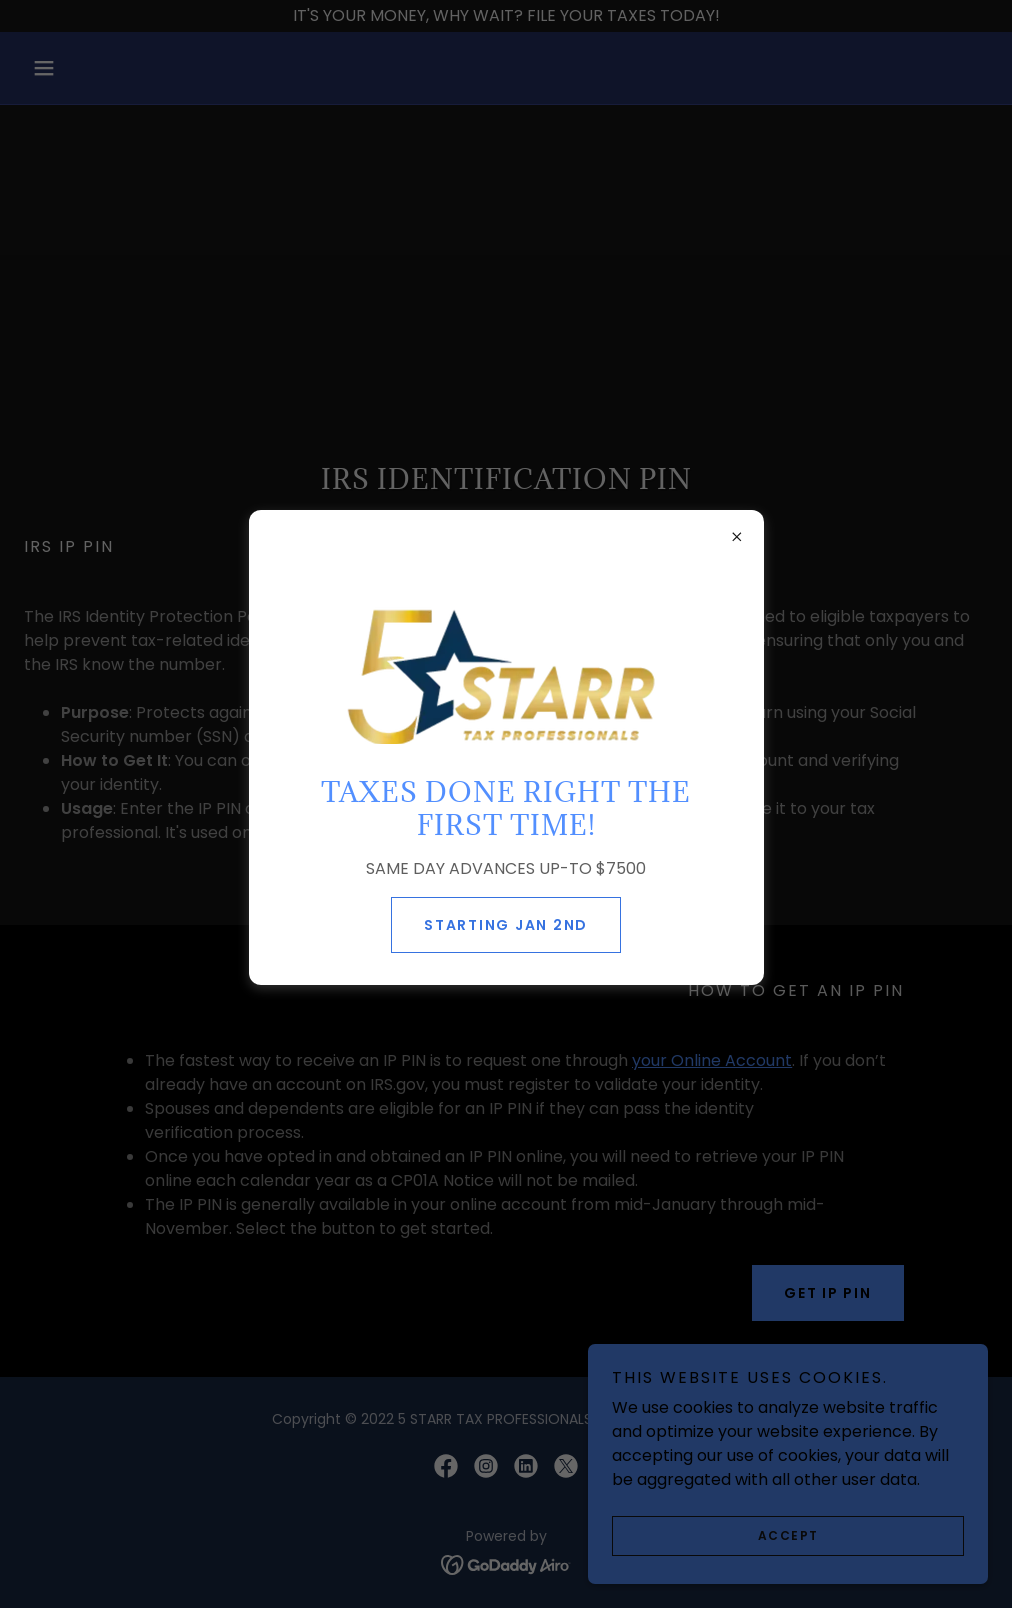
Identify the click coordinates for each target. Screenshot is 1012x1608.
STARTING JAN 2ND (506, 925)
